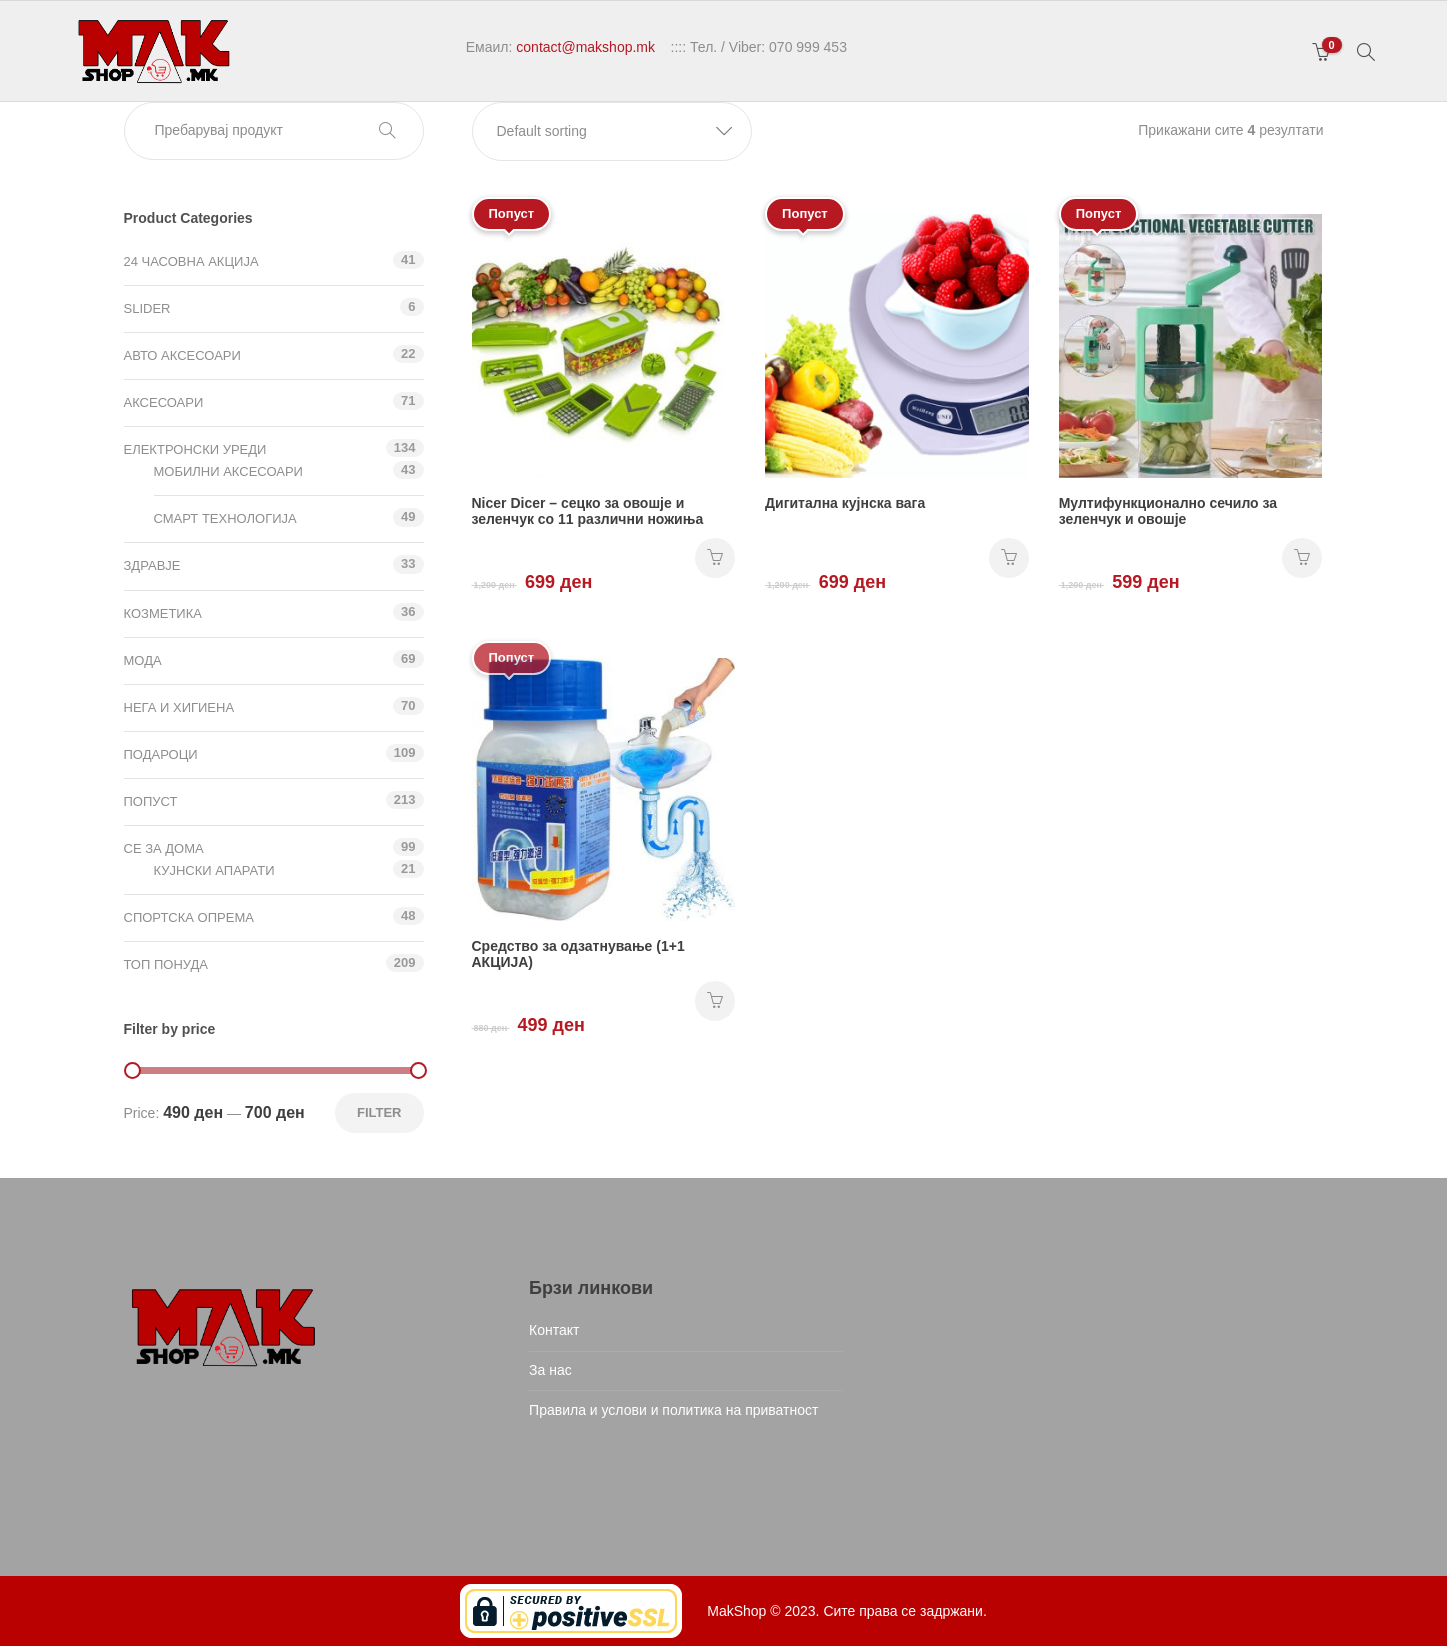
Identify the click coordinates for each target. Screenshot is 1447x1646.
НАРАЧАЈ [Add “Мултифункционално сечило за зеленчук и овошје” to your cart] (1302, 558)
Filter (379, 1112)
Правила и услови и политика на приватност (673, 1410)
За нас (550, 1370)
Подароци (161, 754)
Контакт (554, 1330)
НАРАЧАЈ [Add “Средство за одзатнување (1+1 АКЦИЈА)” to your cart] (715, 1001)
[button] (612, 131)
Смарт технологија (225, 518)
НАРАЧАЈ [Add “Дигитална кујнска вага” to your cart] (1009, 558)
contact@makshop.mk (585, 47)
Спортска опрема (189, 917)
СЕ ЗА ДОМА (164, 848)
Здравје (152, 565)
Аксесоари (164, 402)
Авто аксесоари (182, 355)
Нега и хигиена (179, 707)
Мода (143, 660)
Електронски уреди (195, 449)
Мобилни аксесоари (228, 471)
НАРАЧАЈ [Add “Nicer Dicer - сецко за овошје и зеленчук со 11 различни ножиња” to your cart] (715, 558)
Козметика (163, 613)
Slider (147, 308)
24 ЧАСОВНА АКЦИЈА (191, 261)
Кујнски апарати (214, 870)
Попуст (151, 801)
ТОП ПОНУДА (166, 964)
